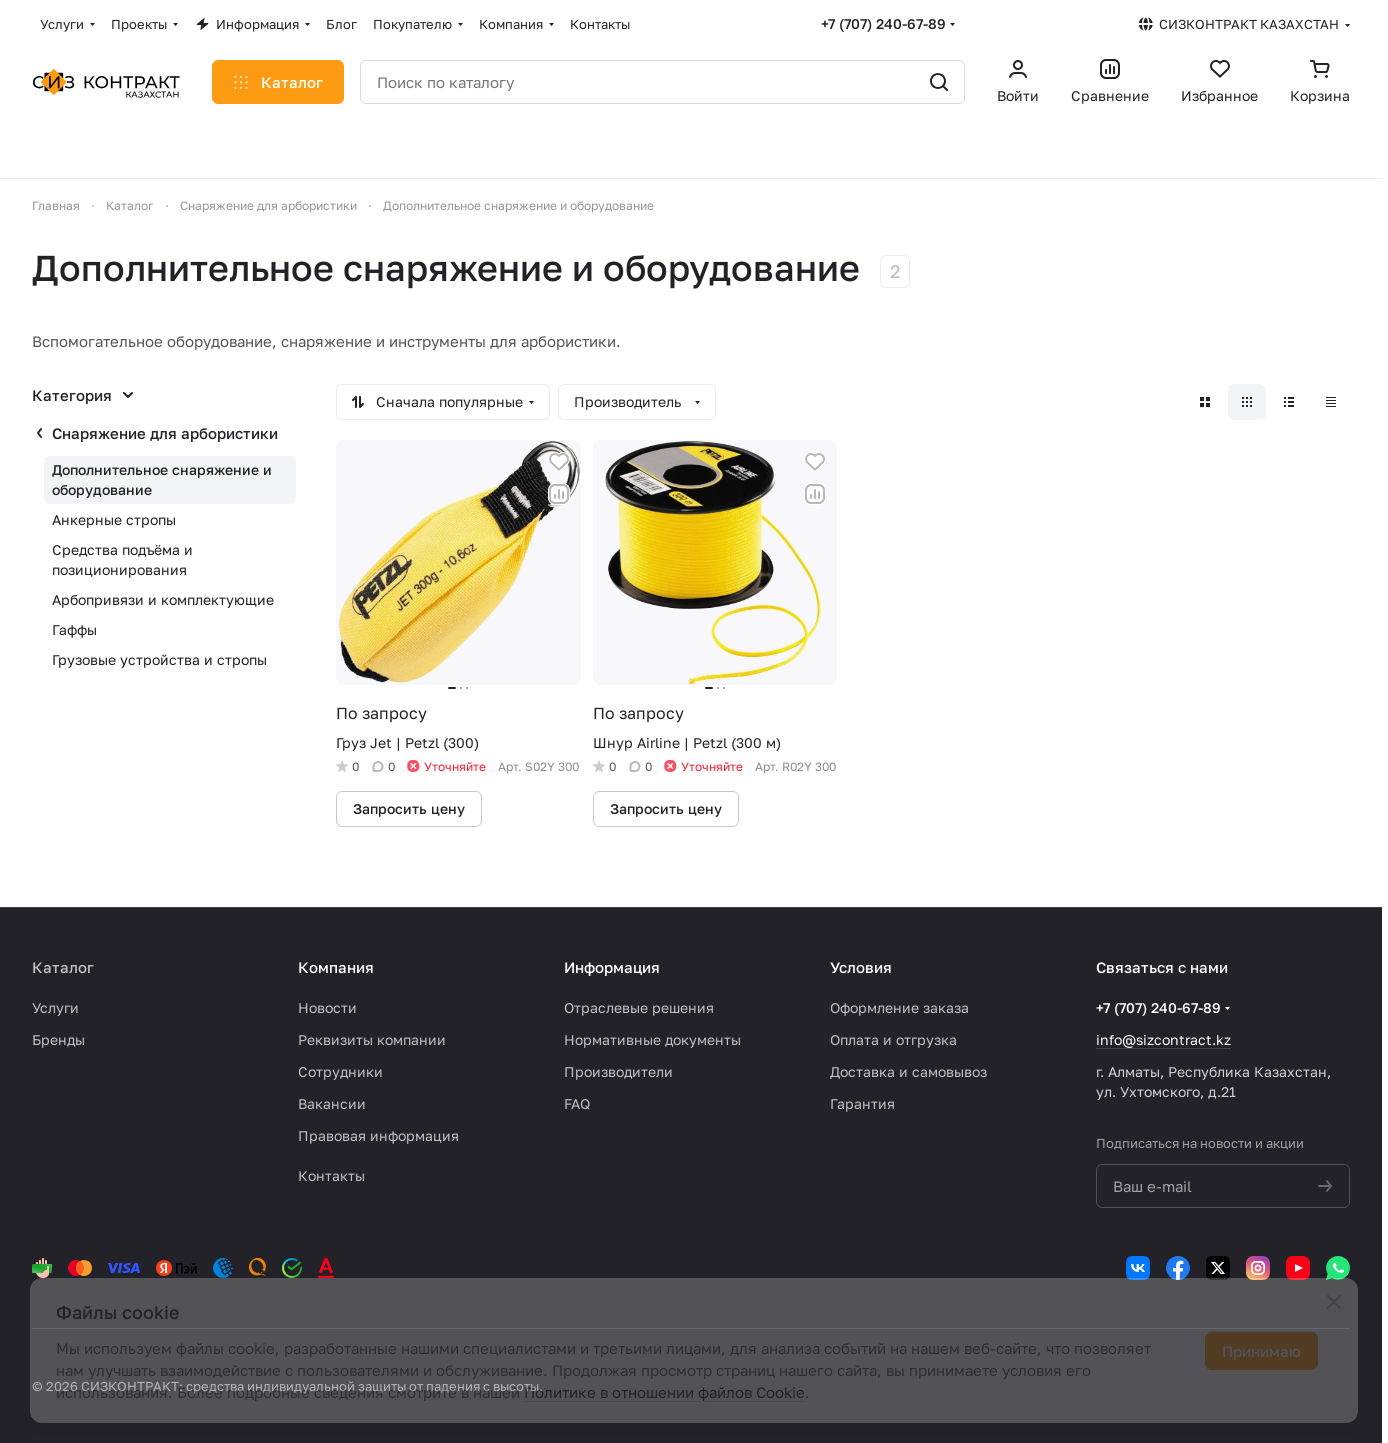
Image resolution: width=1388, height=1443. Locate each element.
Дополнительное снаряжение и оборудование (162, 479)
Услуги (55, 1007)
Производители (618, 1071)
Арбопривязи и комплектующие (163, 599)
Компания (336, 967)
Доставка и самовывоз (908, 1071)
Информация (612, 967)
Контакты (331, 1175)
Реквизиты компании (372, 1039)
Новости (327, 1007)
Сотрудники (340, 1071)
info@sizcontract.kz (1163, 1039)
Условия (861, 967)
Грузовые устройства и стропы (159, 659)
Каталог (63, 967)
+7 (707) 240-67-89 (883, 23)
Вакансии (332, 1103)
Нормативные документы (652, 1039)
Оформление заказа (899, 1007)
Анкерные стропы (114, 519)
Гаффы (74, 629)
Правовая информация (378, 1135)
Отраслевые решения (639, 1007)
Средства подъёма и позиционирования (122, 559)
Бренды (58, 1039)
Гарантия (862, 1103)
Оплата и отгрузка (893, 1039)
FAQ (577, 1103)
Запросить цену (409, 808)
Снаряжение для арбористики (165, 433)
